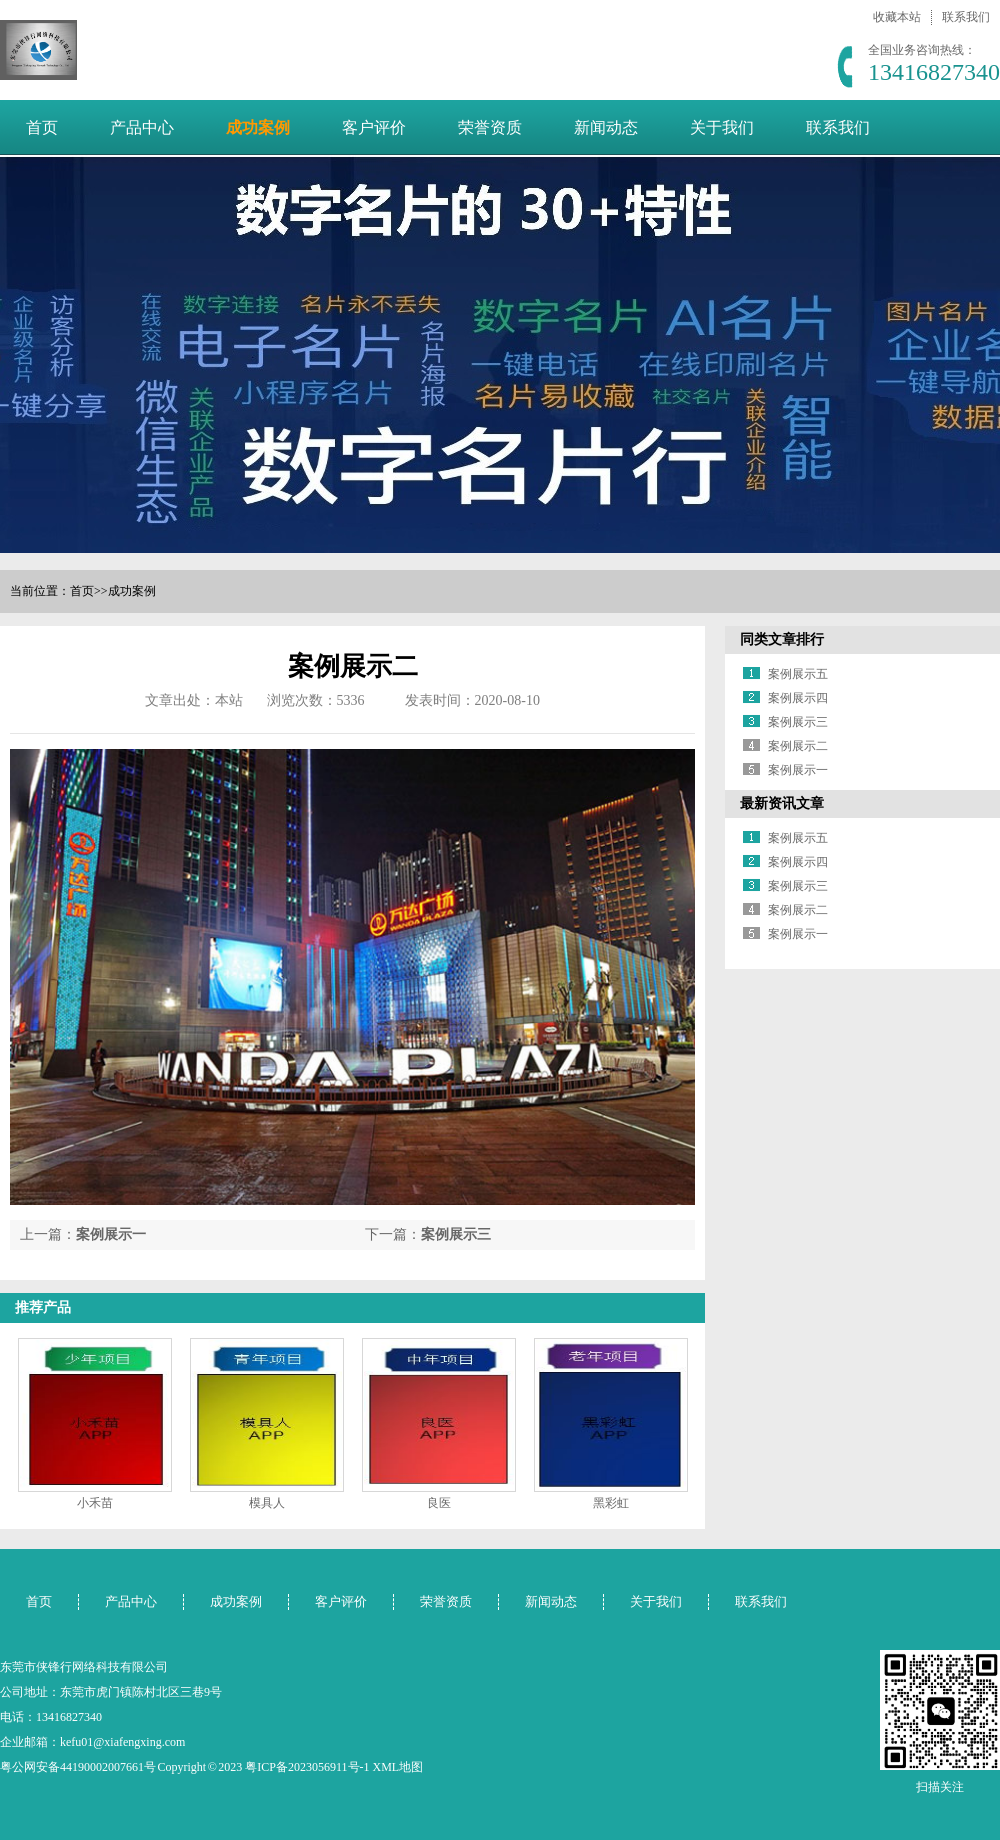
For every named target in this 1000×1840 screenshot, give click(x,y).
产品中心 (142, 127)
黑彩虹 (611, 1503)
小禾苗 (95, 1503)
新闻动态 (606, 127)
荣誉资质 (490, 127)
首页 (42, 127)
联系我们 (966, 17)
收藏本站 (897, 17)
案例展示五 (798, 674)
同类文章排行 (782, 639)
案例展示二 (798, 746)
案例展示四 (798, 698)
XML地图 (398, 1767)
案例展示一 (111, 1234)
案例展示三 (456, 1234)
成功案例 (258, 127)
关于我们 (722, 127)
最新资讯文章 (782, 803)
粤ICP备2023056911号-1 (307, 1767)
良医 (439, 1503)
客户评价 (374, 127)
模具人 (267, 1503)
